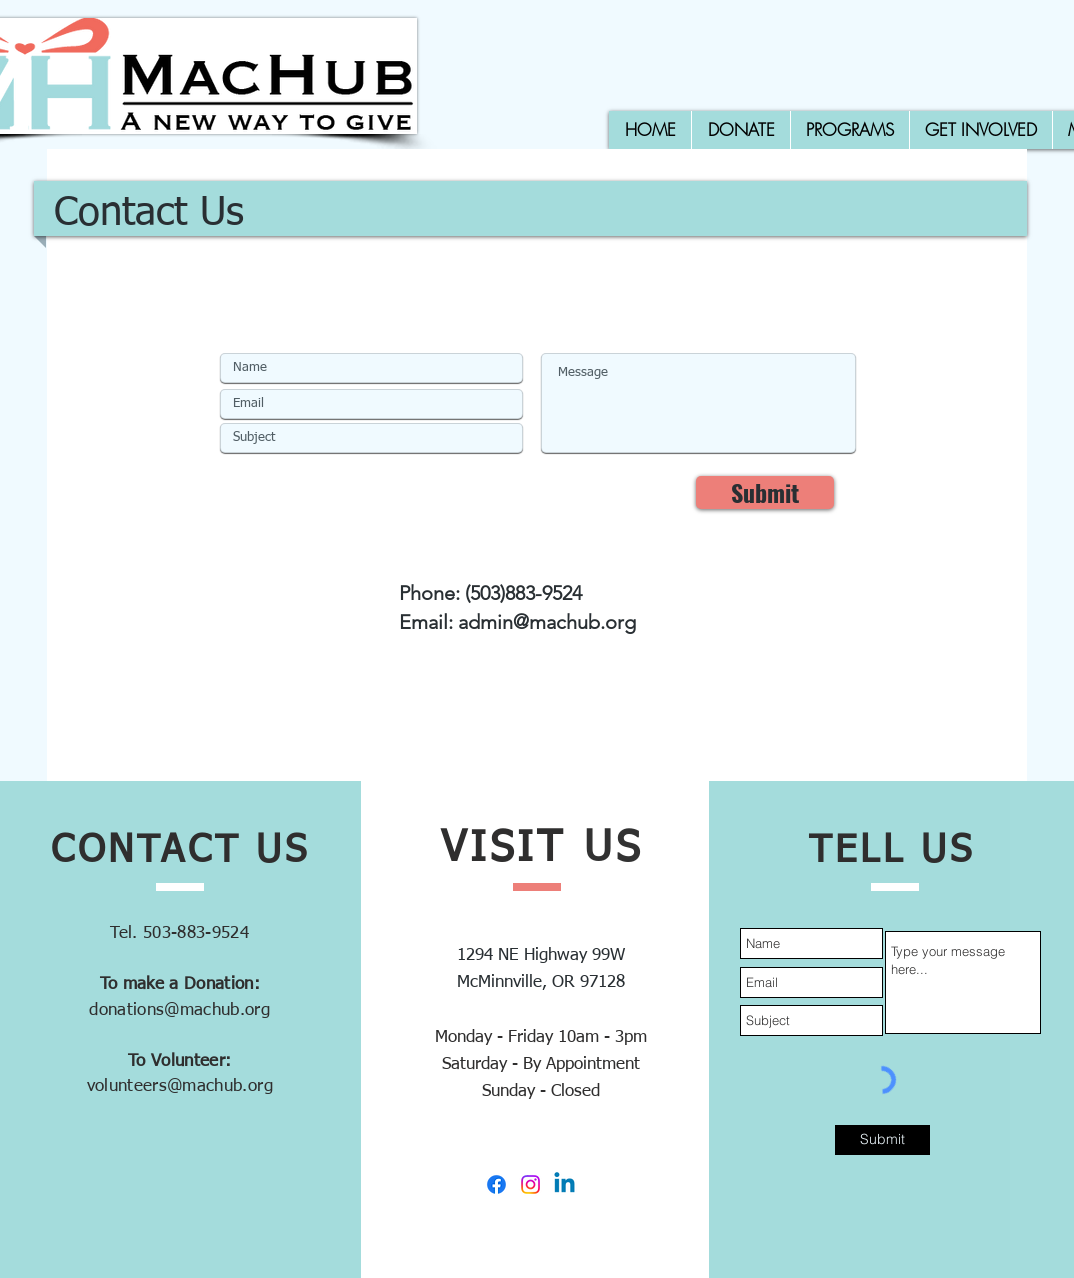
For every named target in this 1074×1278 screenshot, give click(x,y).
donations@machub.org (179, 1010)
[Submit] (765, 492)
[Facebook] (496, 1184)
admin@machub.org (547, 622)
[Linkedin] (564, 1184)
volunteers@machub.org (180, 1086)
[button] (849, 130)
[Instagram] (530, 1184)
